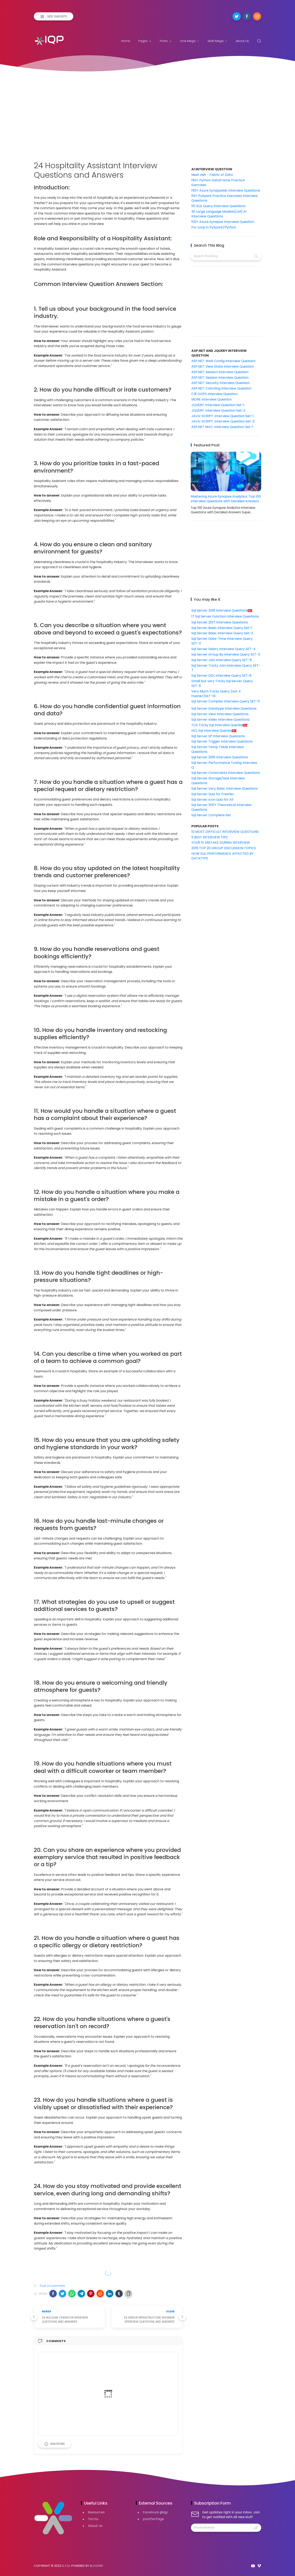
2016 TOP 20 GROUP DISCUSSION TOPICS (223, 848)
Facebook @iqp (155, 2512)
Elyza (66, 2566)
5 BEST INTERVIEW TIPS (209, 837)
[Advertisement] (147, 111)
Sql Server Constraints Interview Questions (225, 772)
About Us (242, 41)
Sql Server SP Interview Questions (218, 736)
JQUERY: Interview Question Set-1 (217, 405)
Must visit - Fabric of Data (212, 174)
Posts (166, 41)
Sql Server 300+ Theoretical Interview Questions (221, 807)
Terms (93, 2519)
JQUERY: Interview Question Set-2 (218, 410)
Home (125, 41)
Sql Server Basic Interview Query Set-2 (222, 633)
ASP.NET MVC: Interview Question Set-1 (222, 426)
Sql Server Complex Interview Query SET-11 (225, 701)
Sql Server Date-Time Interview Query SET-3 (222, 641)
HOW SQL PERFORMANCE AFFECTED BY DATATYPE (222, 856)
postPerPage (153, 2519)
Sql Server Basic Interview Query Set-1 (221, 627)
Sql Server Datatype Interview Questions (223, 708)
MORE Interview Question (211, 399)
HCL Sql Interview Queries (214, 730)
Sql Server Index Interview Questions (220, 719)
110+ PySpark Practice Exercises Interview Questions (224, 198)
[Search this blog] (226, 256)
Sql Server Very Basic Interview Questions (224, 788)
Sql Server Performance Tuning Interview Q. (224, 765)
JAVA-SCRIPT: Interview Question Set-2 (222, 421)
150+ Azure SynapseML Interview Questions (225, 190)
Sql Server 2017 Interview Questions (219, 622)
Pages (145, 41)
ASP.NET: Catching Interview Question (221, 388)
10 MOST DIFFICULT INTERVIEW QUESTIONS (225, 831)
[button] (53, 2293)
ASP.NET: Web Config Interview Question (223, 361)
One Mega (190, 41)
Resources (96, 2512)
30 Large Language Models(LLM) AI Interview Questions (218, 214)
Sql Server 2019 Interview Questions (222, 610)
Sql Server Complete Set (211, 815)
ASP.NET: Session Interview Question (219, 372)
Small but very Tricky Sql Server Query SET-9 (222, 683)
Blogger (96, 2566)
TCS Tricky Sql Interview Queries (219, 725)
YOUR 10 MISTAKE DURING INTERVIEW (220, 842)
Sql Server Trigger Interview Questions (222, 741)
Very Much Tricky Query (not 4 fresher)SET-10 (216, 693)
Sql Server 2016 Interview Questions (219, 757)
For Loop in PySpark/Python (213, 227)
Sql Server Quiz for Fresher (212, 794)
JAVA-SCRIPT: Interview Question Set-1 (222, 416)
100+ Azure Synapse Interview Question (222, 221)
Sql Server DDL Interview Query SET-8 (221, 675)
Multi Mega (218, 41)
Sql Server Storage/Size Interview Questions (218, 780)
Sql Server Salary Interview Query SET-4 (223, 649)
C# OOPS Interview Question (214, 394)
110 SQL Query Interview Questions (218, 206)
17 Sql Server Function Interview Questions (225, 616)
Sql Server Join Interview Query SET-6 (221, 660)
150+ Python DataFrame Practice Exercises (218, 182)
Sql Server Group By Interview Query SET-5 (225, 654)
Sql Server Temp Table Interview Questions (217, 749)
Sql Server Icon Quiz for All (212, 799)
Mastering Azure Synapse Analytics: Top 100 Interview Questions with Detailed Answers (226, 498)
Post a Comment (52, 2286)
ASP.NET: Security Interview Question (220, 382)
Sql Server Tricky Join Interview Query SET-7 (225, 668)
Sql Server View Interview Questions (219, 714)
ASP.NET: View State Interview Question (222, 366)
